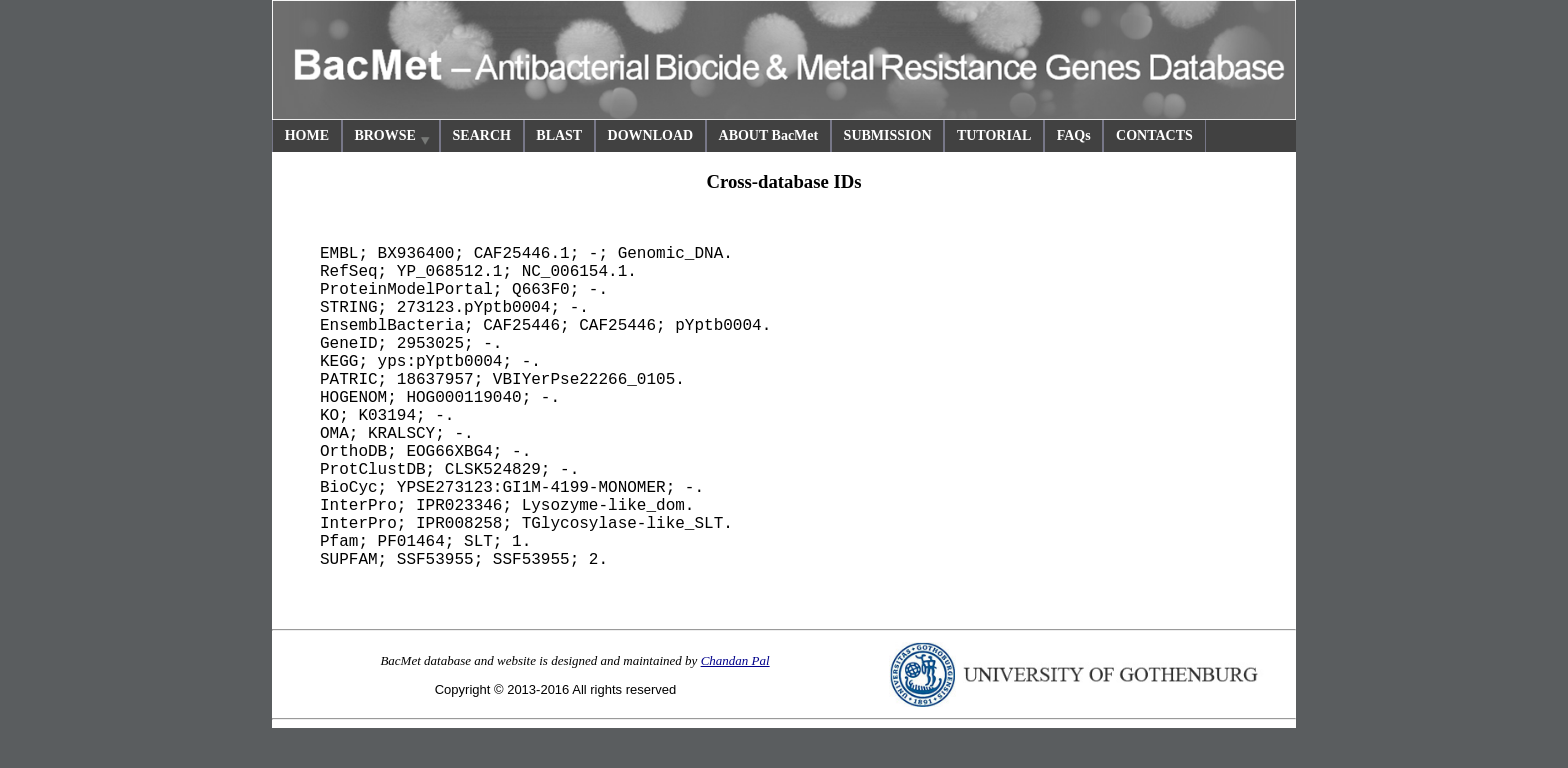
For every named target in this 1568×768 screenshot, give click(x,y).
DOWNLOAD (651, 135)
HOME (307, 135)
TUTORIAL (994, 135)
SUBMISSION (888, 135)
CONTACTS (1154, 135)
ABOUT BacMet (769, 135)
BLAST (559, 135)
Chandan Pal (735, 660)
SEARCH (482, 135)
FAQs (1074, 135)
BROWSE (393, 138)
